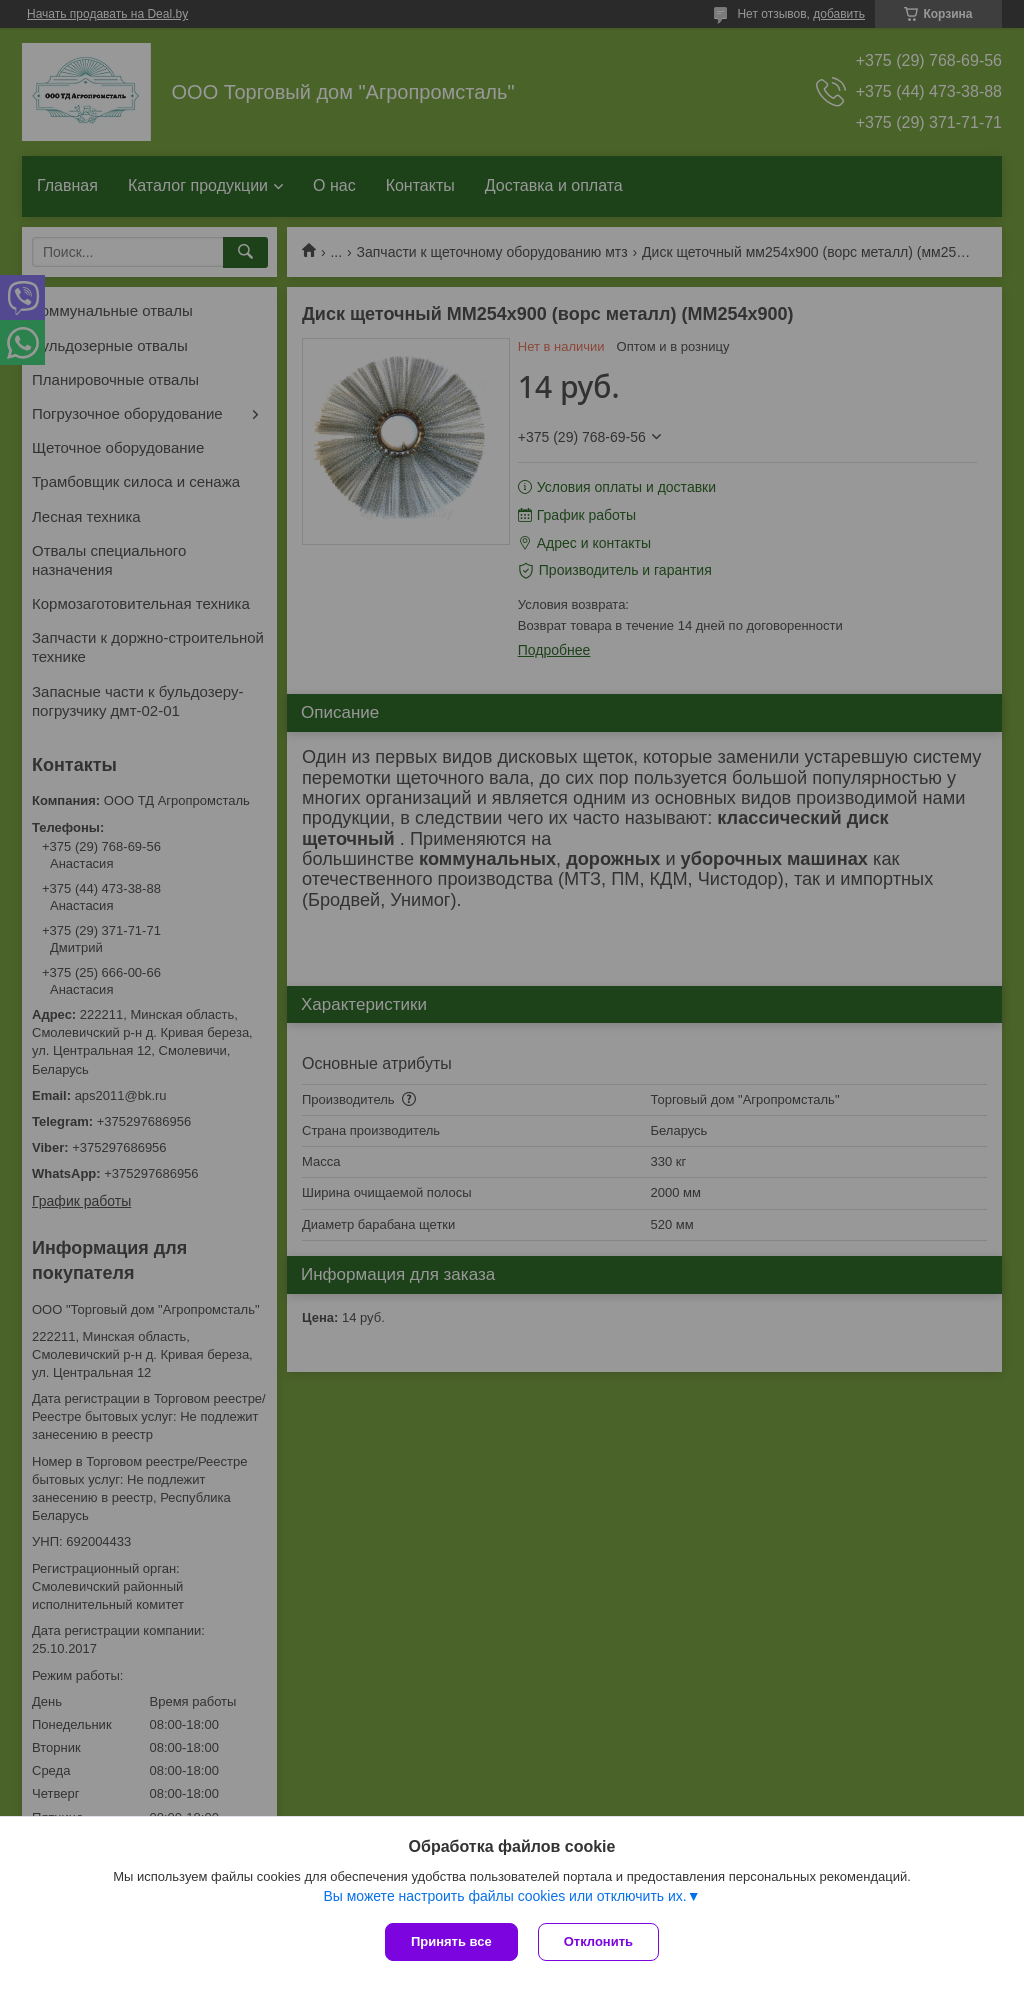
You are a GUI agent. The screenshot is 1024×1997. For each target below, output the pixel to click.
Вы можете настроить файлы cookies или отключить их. (504, 1896)
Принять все (451, 1941)
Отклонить (598, 1941)
